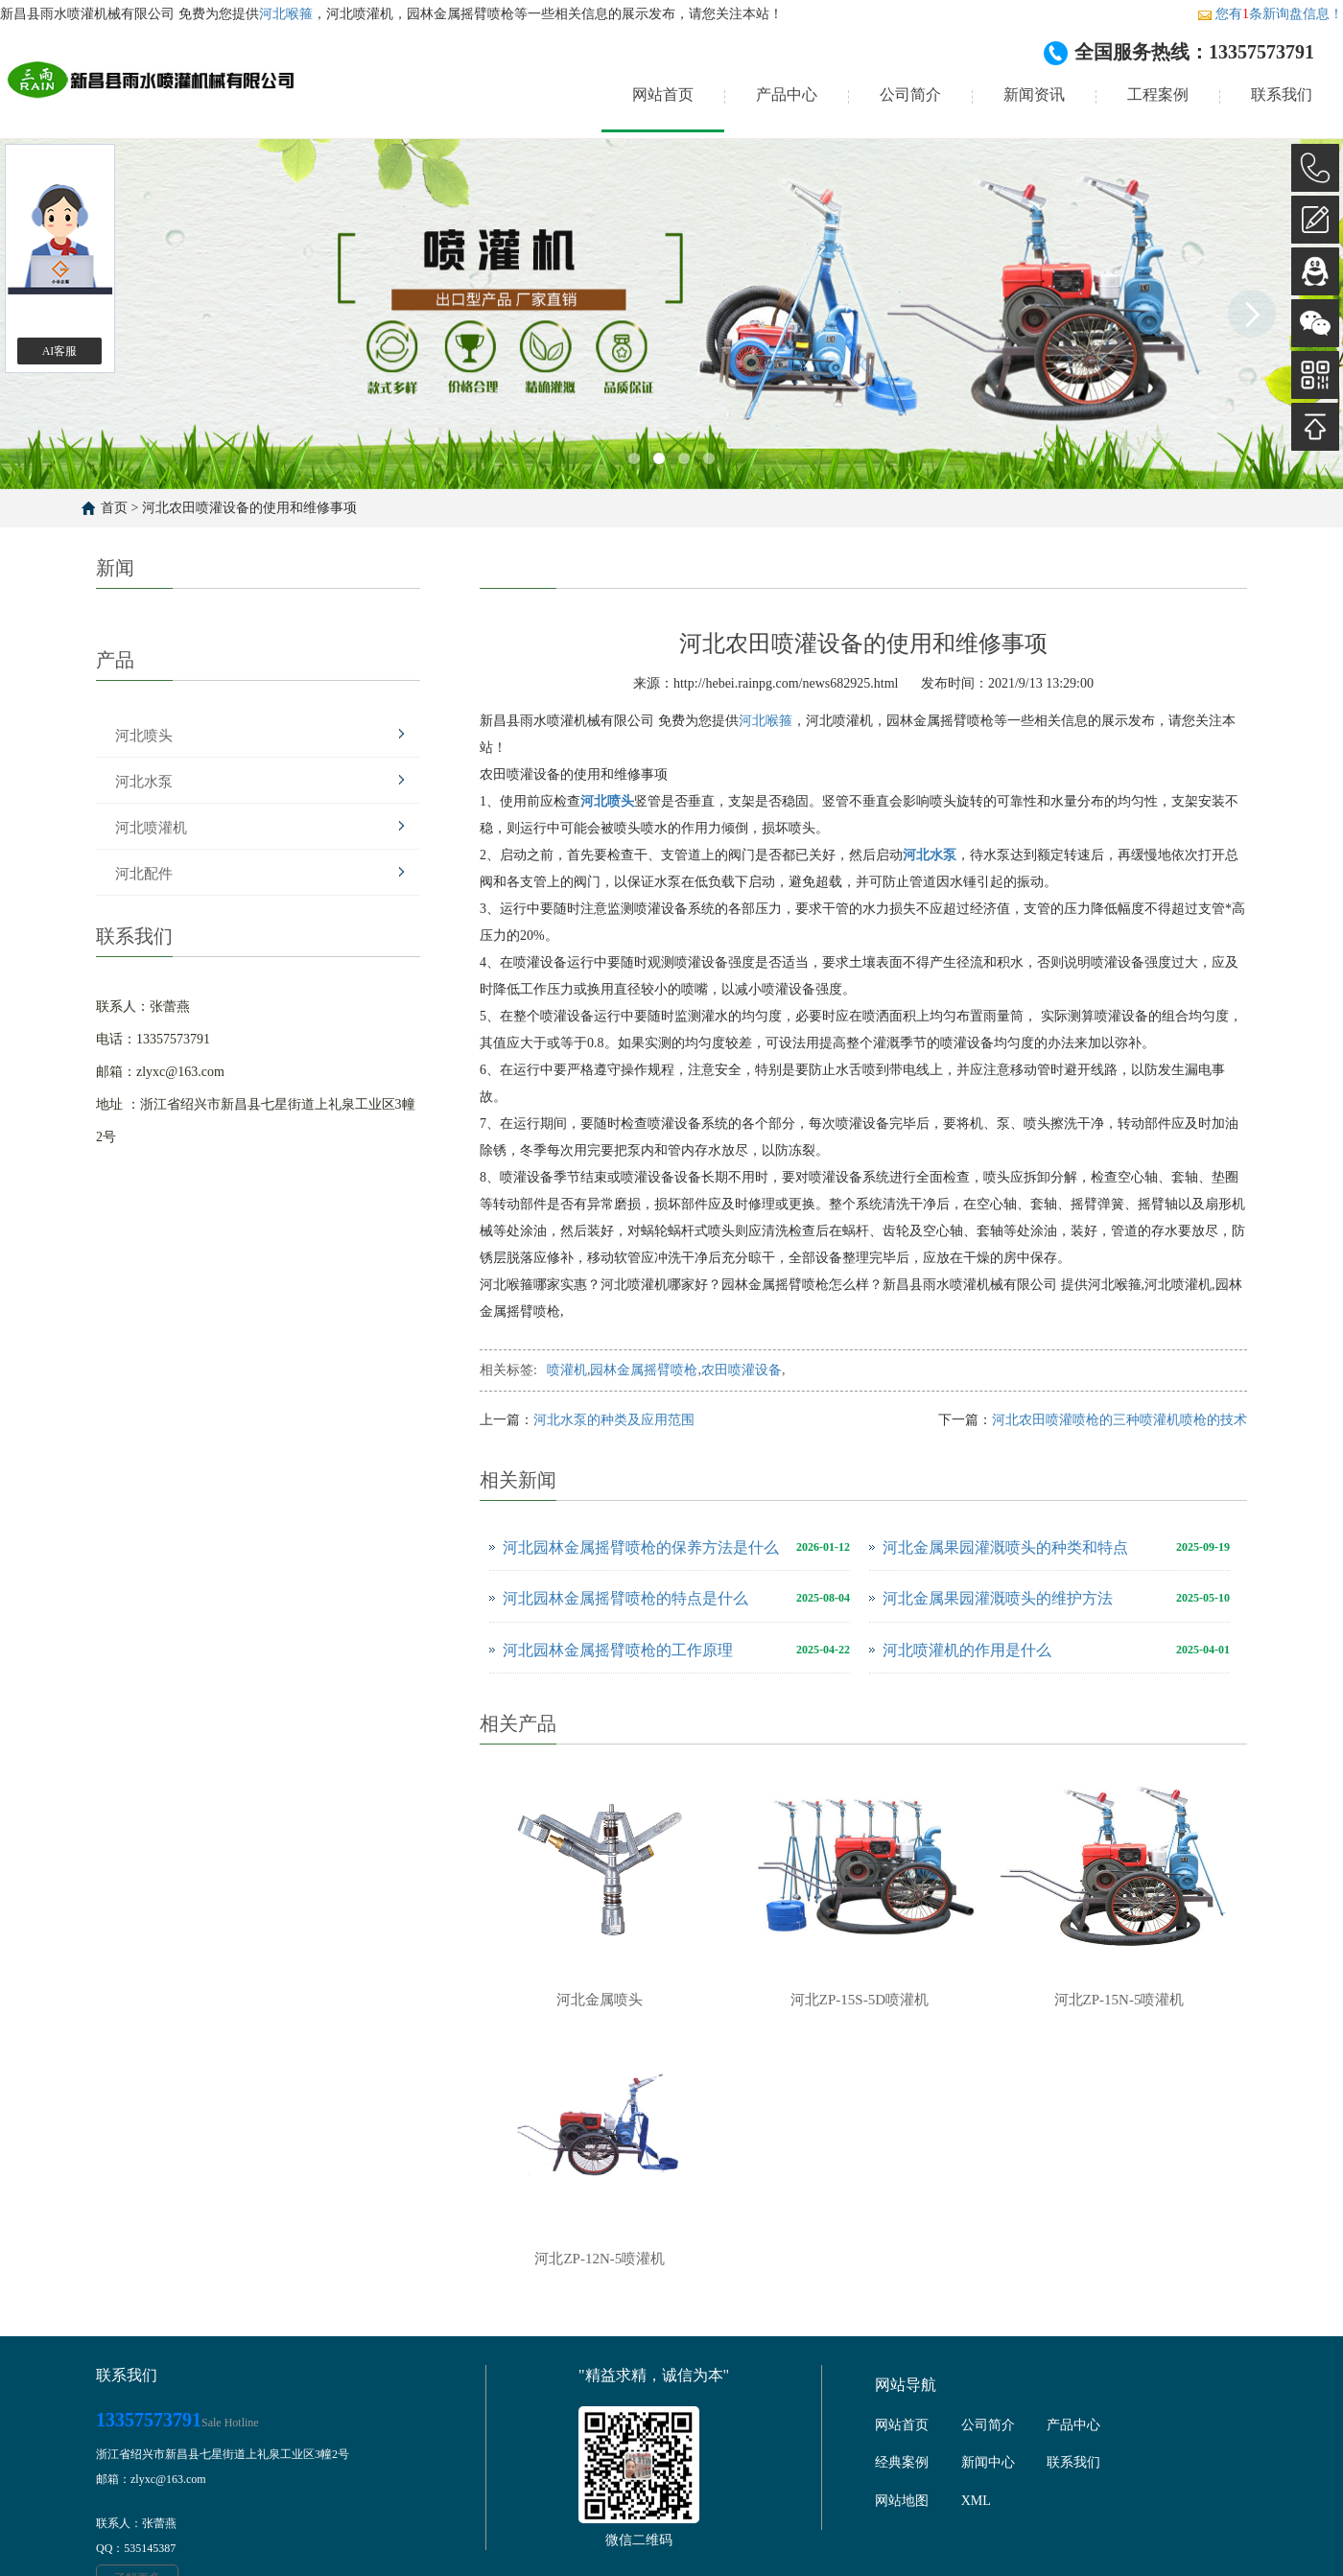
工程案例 (1158, 94)
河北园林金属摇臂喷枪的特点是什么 (625, 1598)
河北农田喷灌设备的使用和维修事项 (249, 508)
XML (976, 2501)
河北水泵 (144, 781)
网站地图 (902, 2501)
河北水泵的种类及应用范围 (614, 1420)
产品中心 (786, 94)
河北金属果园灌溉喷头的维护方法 (998, 1598)
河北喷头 (144, 735)
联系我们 (1281, 94)
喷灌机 (567, 1370)
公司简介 (910, 94)
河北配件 (144, 873)
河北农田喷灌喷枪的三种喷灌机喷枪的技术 (1119, 1420)
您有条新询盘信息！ (1270, 14)
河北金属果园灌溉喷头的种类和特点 (1005, 1547)
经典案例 (902, 2462)
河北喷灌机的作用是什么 (967, 1650)
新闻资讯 (1034, 94)
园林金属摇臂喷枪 (643, 1370)
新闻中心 (988, 2462)
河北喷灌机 (151, 827)
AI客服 (60, 351)
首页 (114, 508)
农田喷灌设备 (741, 1370)
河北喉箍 (286, 14)
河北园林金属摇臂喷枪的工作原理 (618, 1650)
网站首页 (663, 94)
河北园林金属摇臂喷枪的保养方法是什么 (641, 1547)
